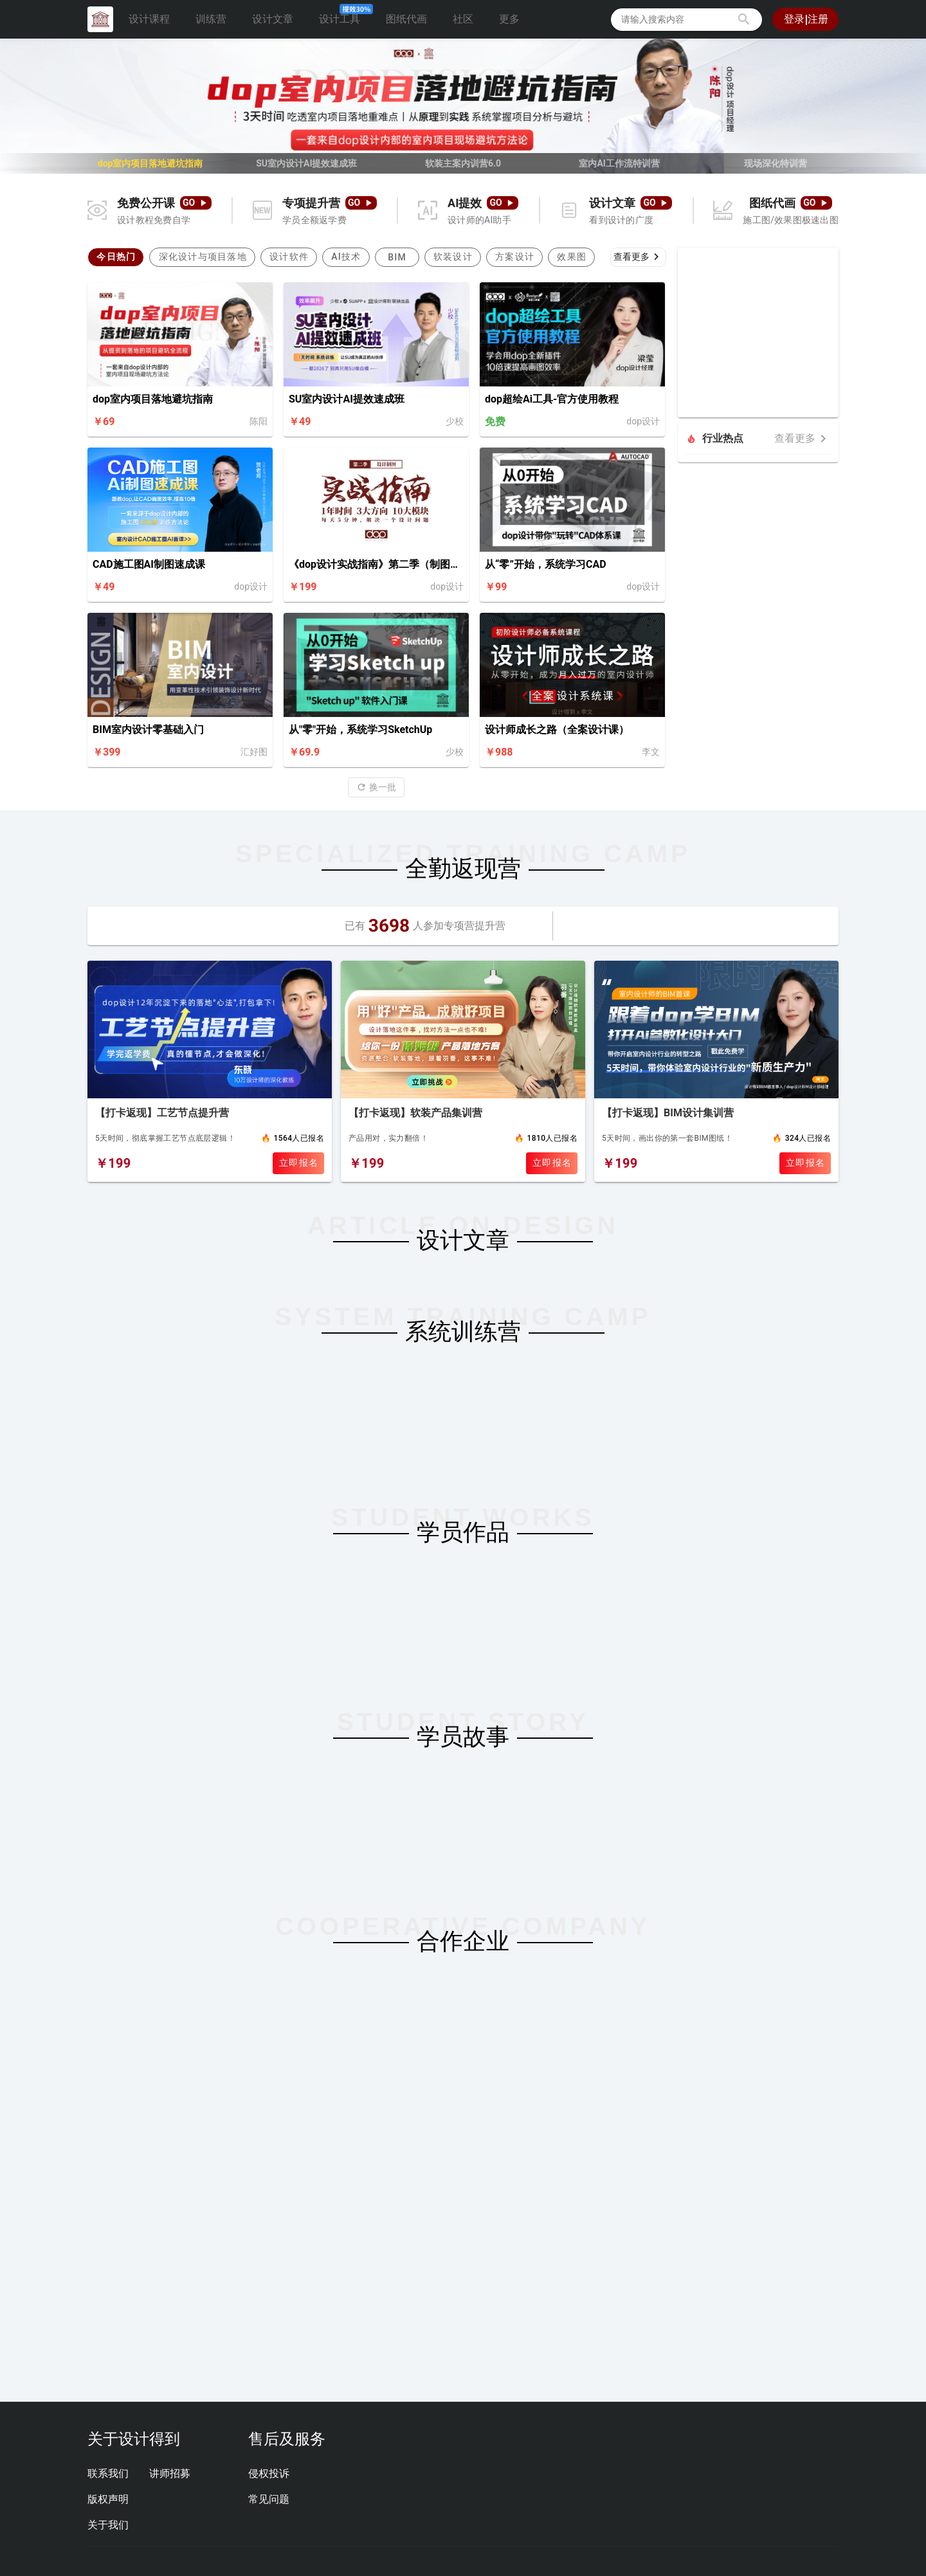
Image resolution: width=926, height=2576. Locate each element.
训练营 (210, 19)
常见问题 (268, 2499)
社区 (463, 19)
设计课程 (149, 19)
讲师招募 (169, 2473)
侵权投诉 (268, 2473)
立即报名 (298, 1162)
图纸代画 (406, 19)
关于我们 (108, 2525)
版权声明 (108, 2499)
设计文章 (272, 19)
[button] (744, 19)
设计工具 (344, 15)
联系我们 (108, 2473)
